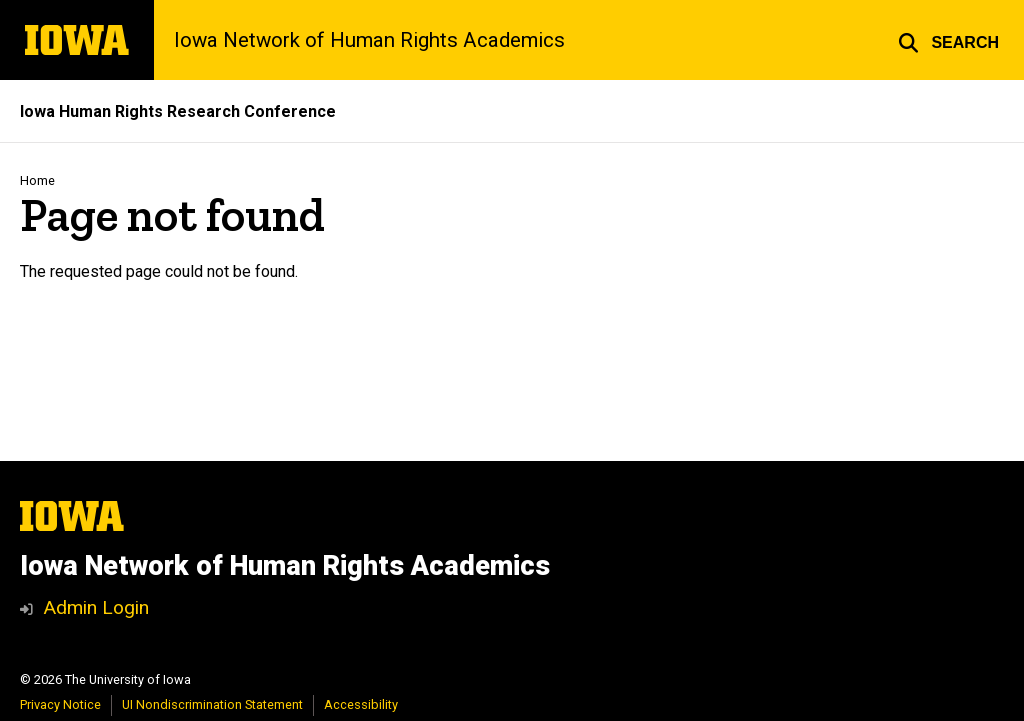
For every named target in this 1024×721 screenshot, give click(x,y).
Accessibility (361, 704)
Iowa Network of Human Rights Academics (369, 40)
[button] (948, 40)
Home (37, 180)
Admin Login (96, 607)
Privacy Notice (60, 704)
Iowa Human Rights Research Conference (178, 111)
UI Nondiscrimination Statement (212, 704)
